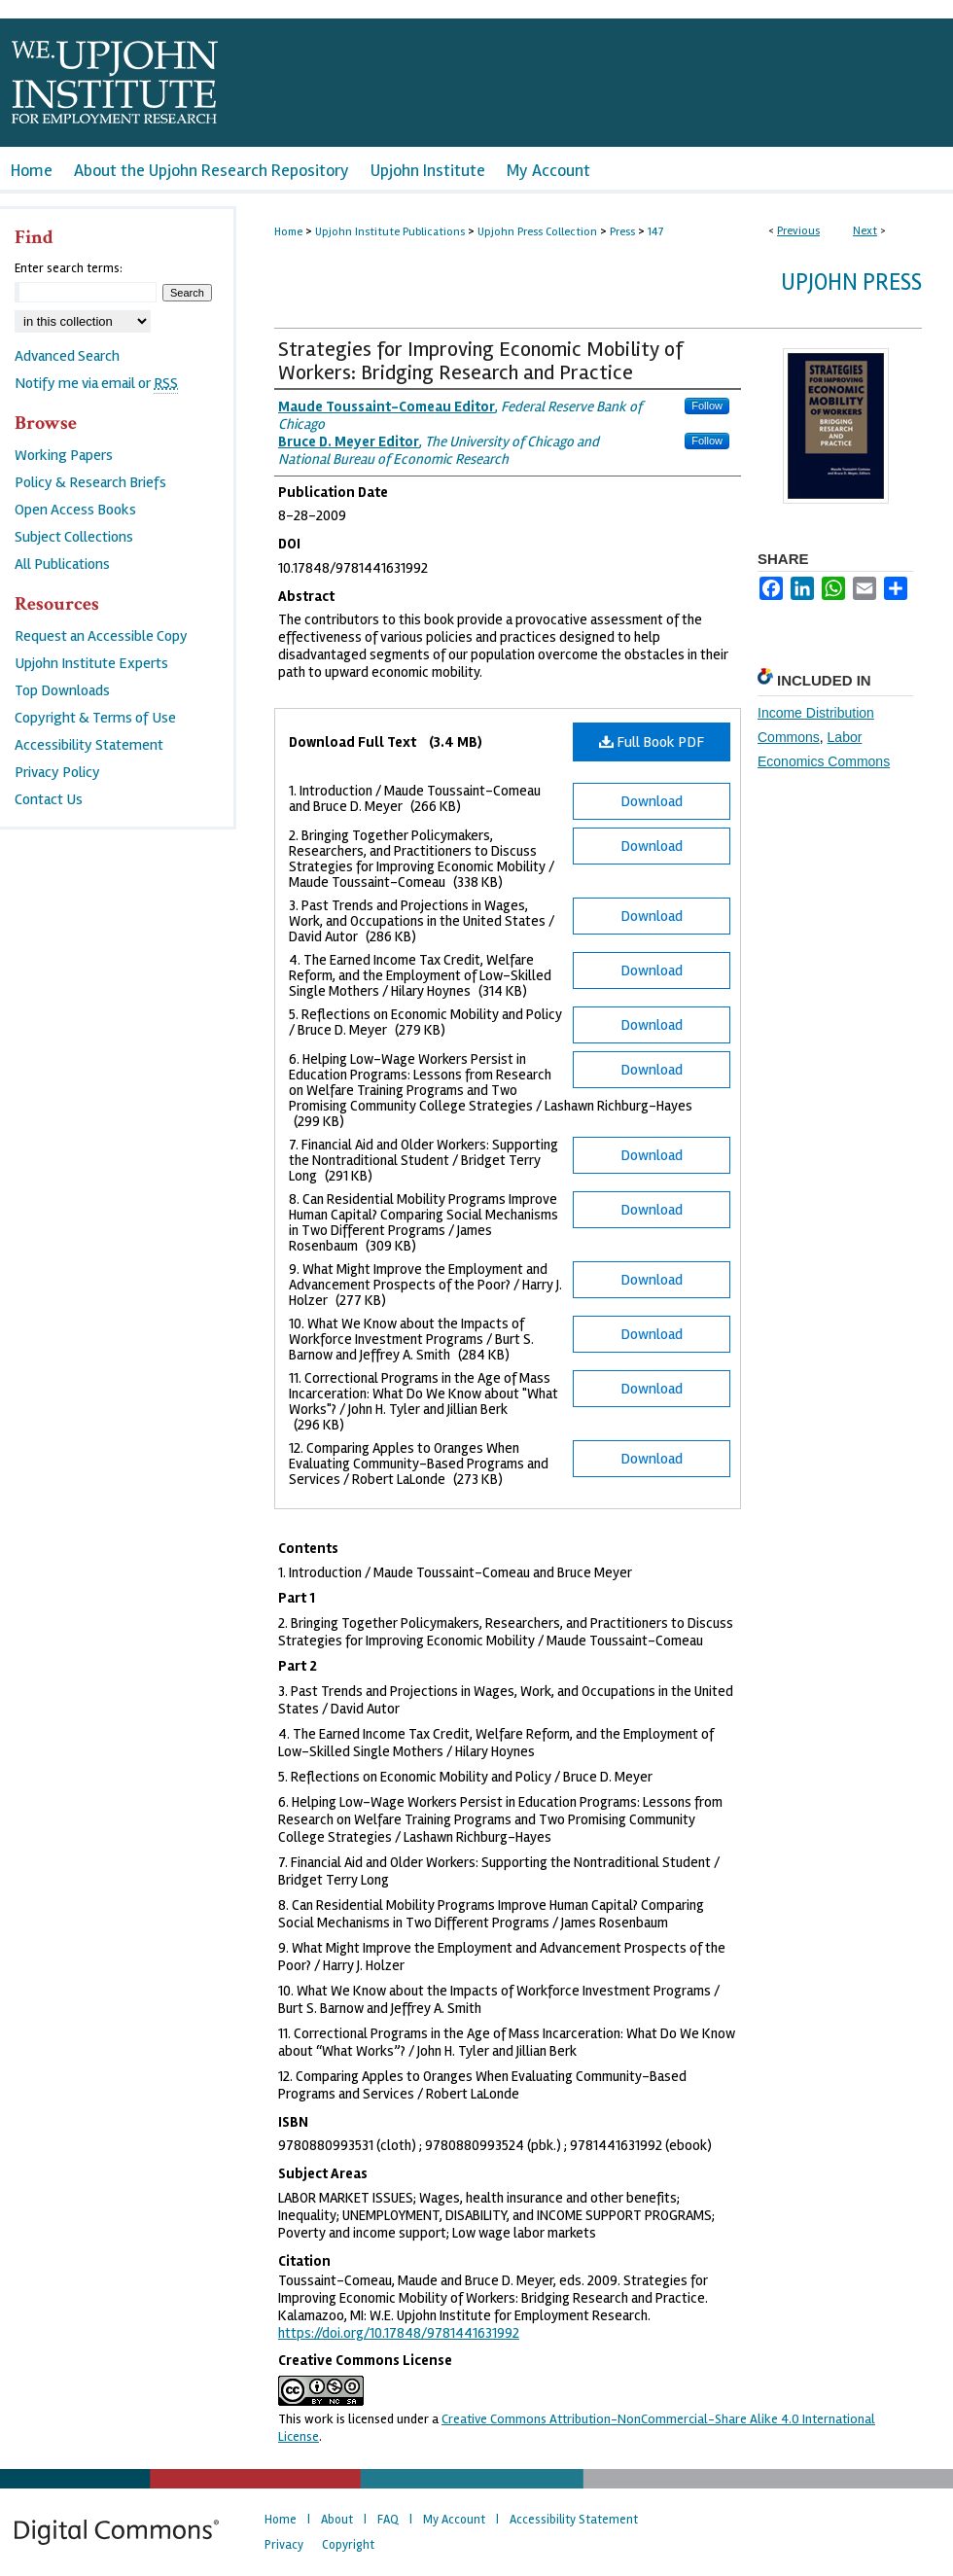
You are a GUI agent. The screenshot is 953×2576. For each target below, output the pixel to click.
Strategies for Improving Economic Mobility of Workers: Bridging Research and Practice (480, 360)
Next (865, 231)
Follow (707, 405)
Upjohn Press (851, 282)
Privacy (284, 2545)
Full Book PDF (651, 742)
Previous (798, 231)
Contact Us (49, 799)
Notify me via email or (96, 383)
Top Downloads (62, 690)
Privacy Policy (57, 772)
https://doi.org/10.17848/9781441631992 (398, 2333)
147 (655, 232)
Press (622, 232)
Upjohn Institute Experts (91, 663)
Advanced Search (67, 356)
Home (288, 232)
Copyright (348, 2545)
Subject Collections (74, 537)
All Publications (62, 564)
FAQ (388, 2519)
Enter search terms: (69, 268)
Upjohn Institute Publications (390, 232)
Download (651, 801)
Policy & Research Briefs (90, 482)
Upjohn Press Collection (537, 232)
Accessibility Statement (89, 745)
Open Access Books (75, 509)
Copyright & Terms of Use (95, 717)
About (337, 2519)
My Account (454, 2519)
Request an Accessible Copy (101, 636)
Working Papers (64, 455)
